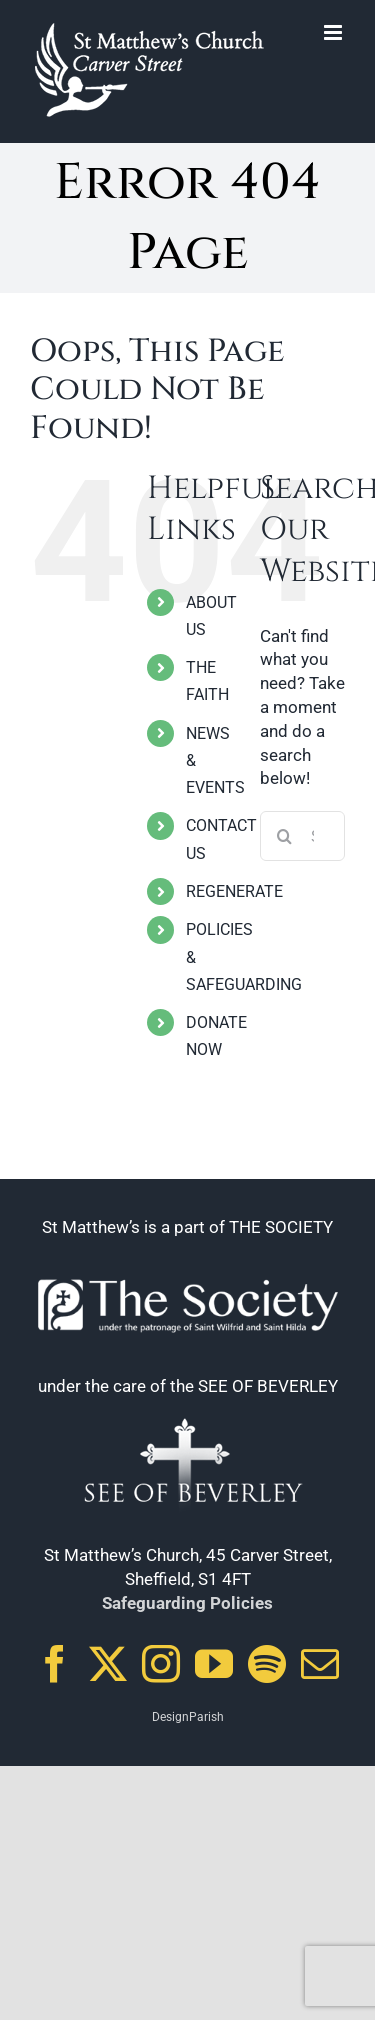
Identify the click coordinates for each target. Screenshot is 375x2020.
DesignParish (188, 1717)
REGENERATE (234, 891)
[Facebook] (55, 1664)
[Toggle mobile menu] (334, 32)
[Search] (285, 836)
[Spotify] (267, 1664)
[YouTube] (214, 1664)
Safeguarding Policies (187, 1603)
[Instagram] (161, 1664)
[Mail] (320, 1664)
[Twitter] (108, 1664)
